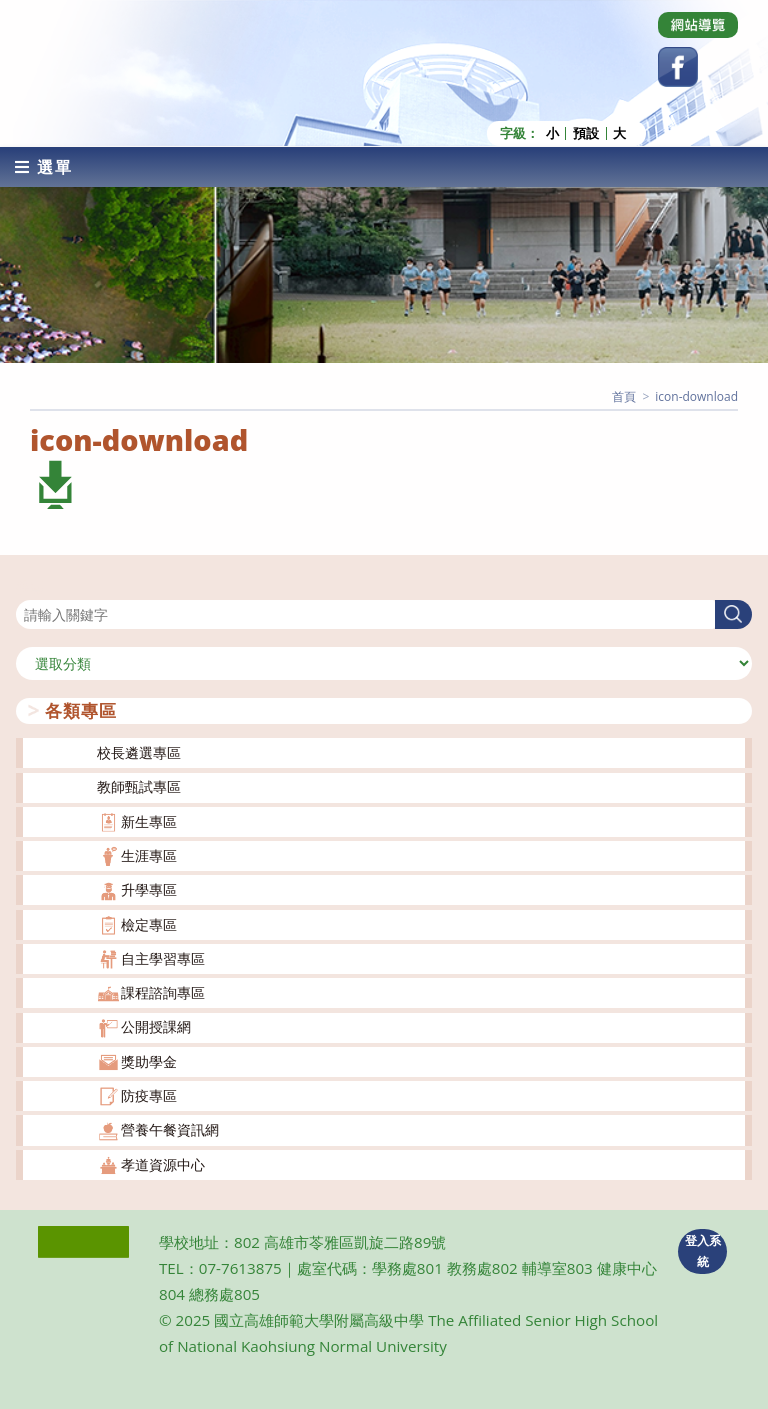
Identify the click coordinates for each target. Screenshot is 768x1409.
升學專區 (149, 889)
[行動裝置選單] (44, 167)
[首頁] (624, 396)
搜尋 (30, 587)
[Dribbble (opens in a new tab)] (698, 25)
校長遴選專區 (139, 752)
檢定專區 (149, 924)
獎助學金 (149, 1061)
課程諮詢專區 (163, 992)
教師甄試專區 (139, 786)
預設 (586, 133)
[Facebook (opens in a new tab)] (678, 67)
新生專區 (149, 821)
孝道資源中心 (163, 1164)
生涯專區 (149, 855)
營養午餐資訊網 (170, 1129)
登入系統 (703, 1251)
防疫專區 (149, 1095)
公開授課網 (156, 1026)
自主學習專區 (163, 958)
